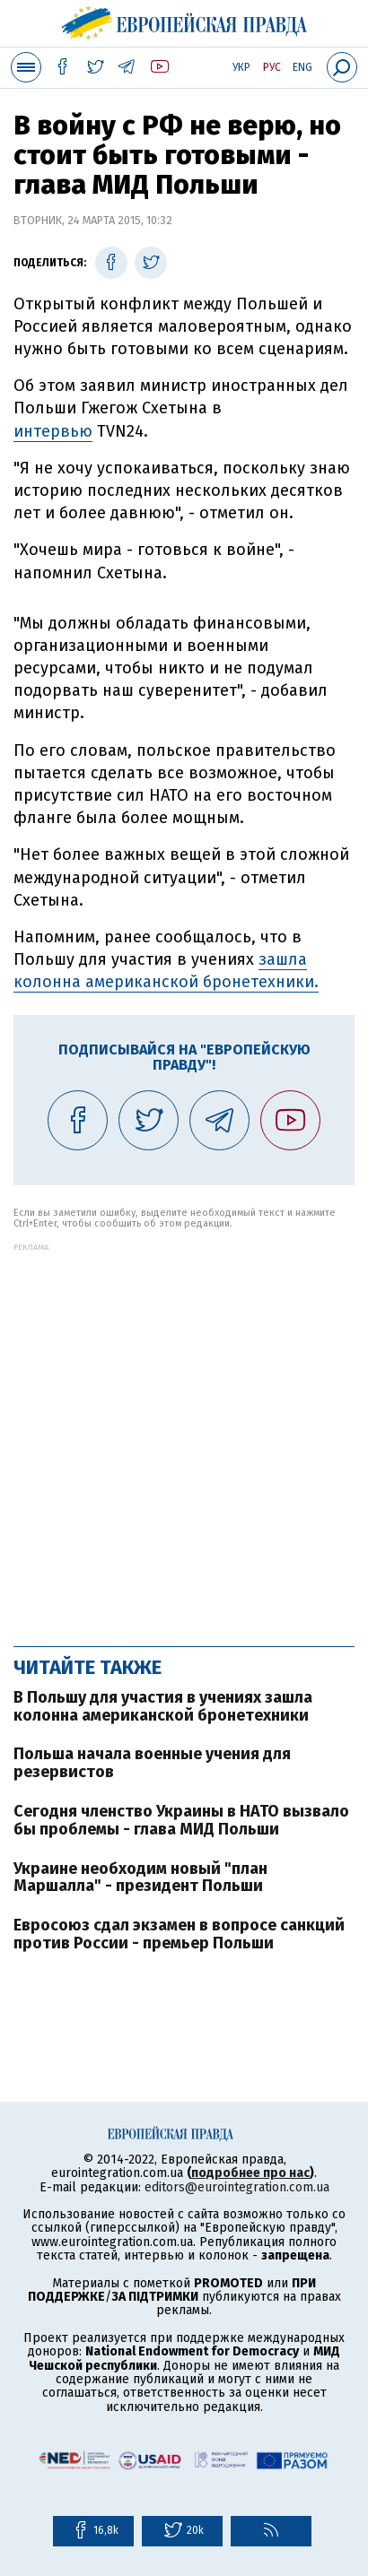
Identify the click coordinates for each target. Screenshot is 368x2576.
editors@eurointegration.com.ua (237, 2187)
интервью (52, 431)
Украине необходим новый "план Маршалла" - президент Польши (140, 1877)
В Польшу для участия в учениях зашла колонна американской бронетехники (162, 1706)
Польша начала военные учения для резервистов (152, 1763)
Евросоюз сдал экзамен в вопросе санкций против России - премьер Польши (179, 1934)
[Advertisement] (184, 1435)
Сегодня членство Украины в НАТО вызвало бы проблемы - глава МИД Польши (181, 1820)
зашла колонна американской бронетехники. (166, 971)
